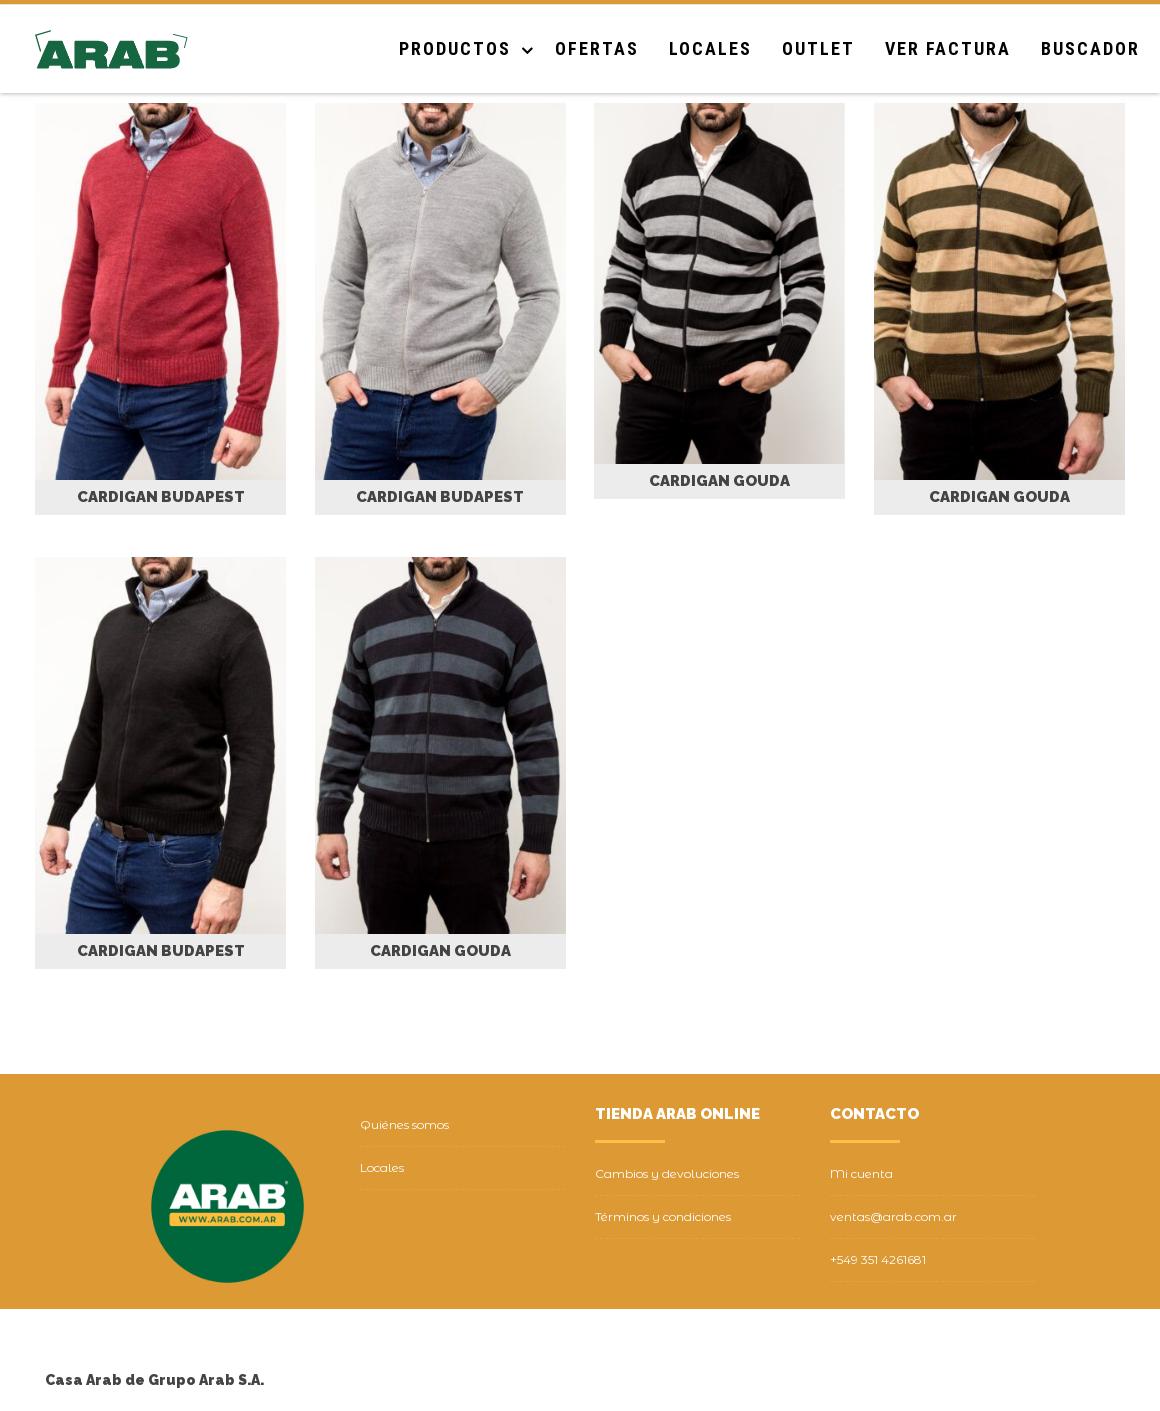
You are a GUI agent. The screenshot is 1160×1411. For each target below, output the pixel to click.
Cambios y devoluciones (667, 1173)
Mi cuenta (861, 1173)
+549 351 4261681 (878, 1259)
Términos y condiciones (663, 1216)
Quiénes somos (404, 1124)
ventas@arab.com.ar (893, 1216)
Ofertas (597, 48)
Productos (455, 48)
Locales (710, 48)
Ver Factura (948, 48)
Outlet (818, 48)
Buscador (1090, 48)
